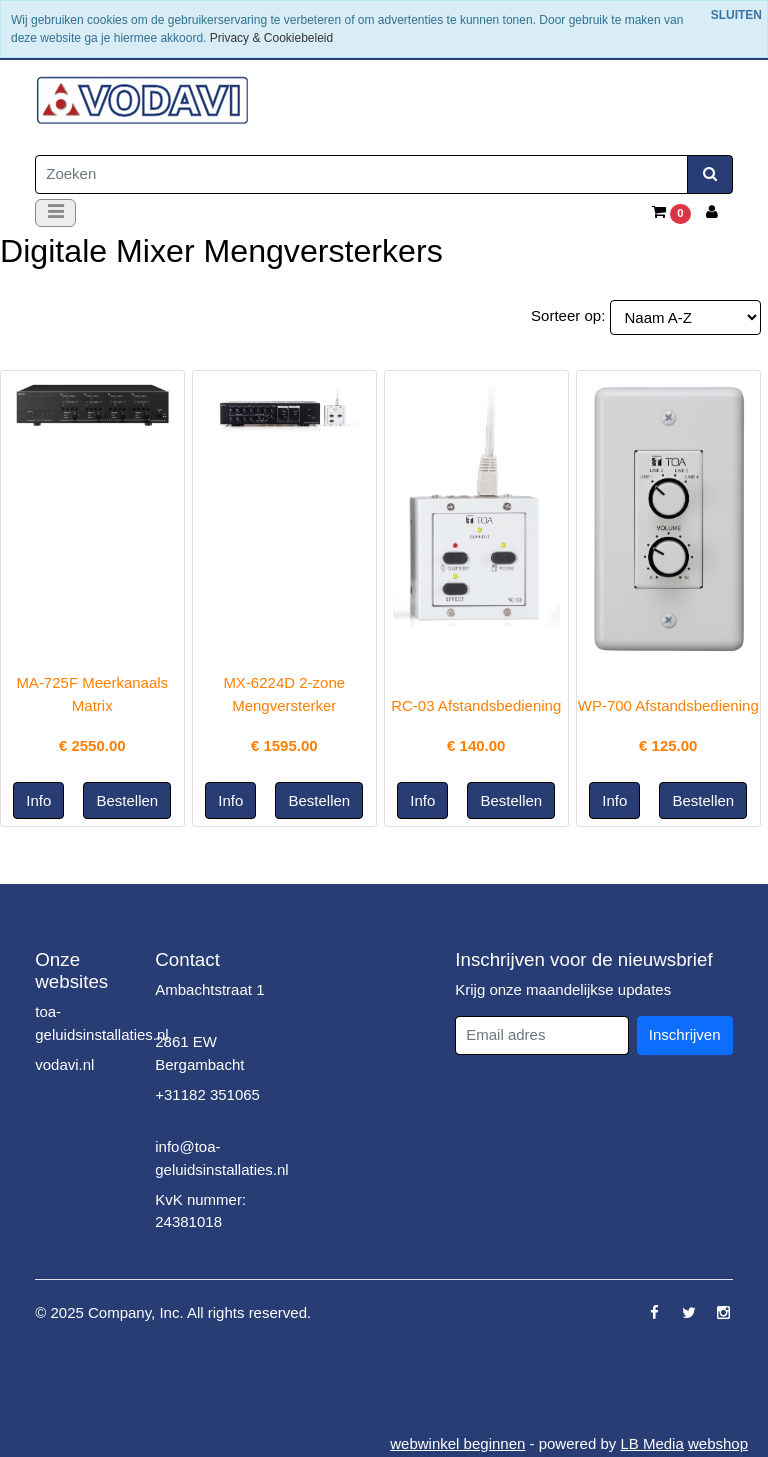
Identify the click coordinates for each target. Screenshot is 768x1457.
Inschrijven (685, 1034)
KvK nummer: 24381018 (200, 1211)
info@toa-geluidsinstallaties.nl (221, 1158)
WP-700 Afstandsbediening (668, 705)
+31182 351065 (207, 1094)
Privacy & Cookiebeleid (271, 38)
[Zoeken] (361, 174)
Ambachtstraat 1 (209, 989)
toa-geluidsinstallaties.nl (101, 1023)
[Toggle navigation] (55, 213)
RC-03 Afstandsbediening (476, 705)
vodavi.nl (64, 1064)
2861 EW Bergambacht (199, 1053)
